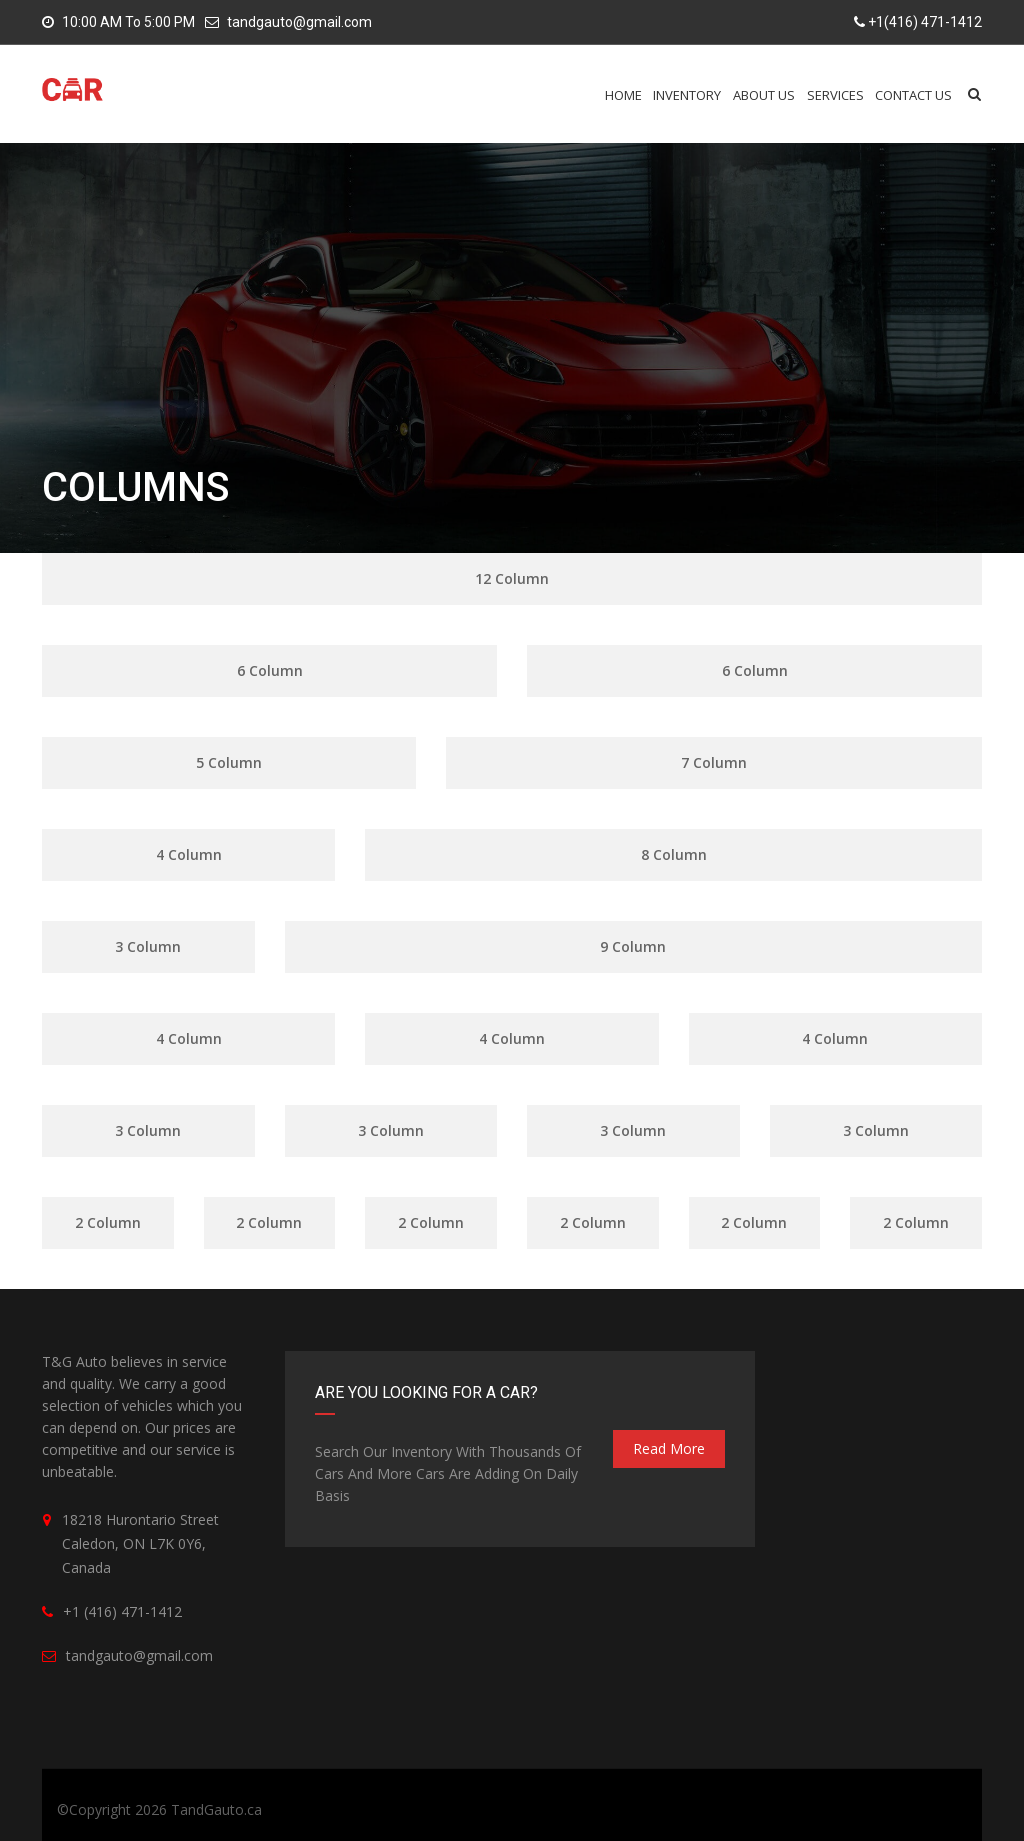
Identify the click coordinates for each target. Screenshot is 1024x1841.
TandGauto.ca (216, 1809)
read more (669, 1448)
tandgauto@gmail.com (299, 22)
